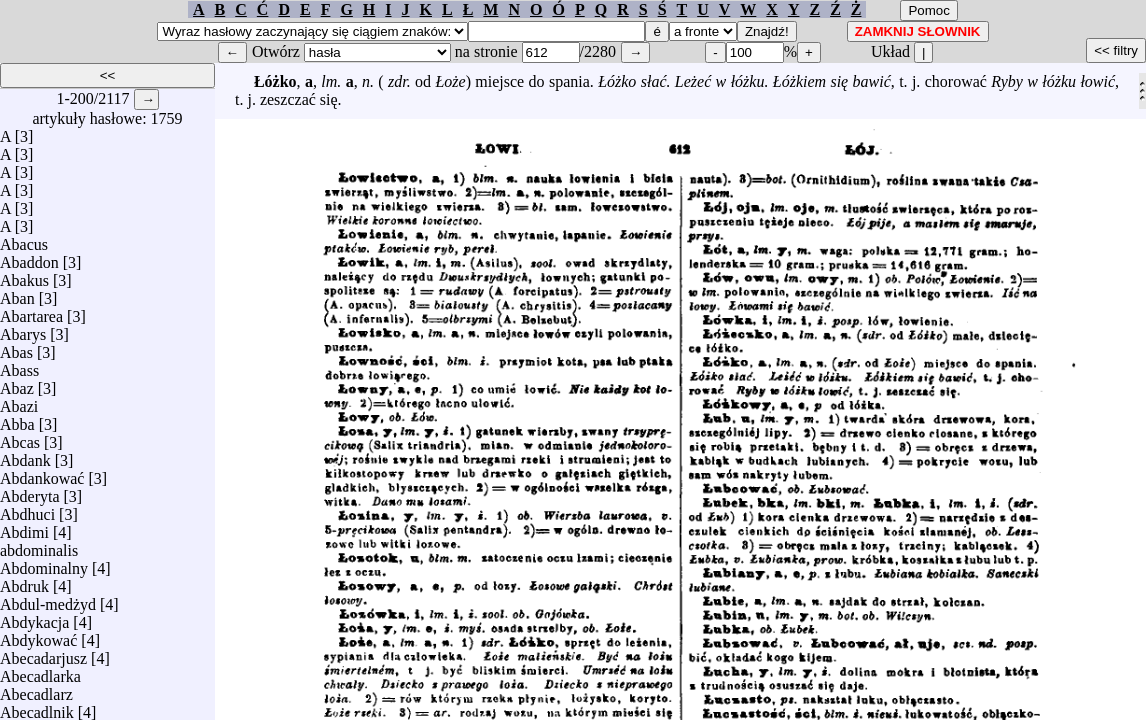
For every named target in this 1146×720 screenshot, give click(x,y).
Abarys (23, 329)
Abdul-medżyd (48, 599)
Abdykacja (34, 617)
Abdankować (42, 473)
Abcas (20, 437)
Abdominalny (44, 563)
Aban (17, 293)
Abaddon (29, 257)
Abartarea (31, 311)
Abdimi (24, 527)
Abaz (17, 383)
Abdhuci (27, 509)
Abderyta (30, 491)
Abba (17, 419)
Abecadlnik (37, 707)
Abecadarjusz (43, 653)
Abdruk (24, 581)
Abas (16, 347)
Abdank (25, 455)
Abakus (24, 275)
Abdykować (38, 635)
